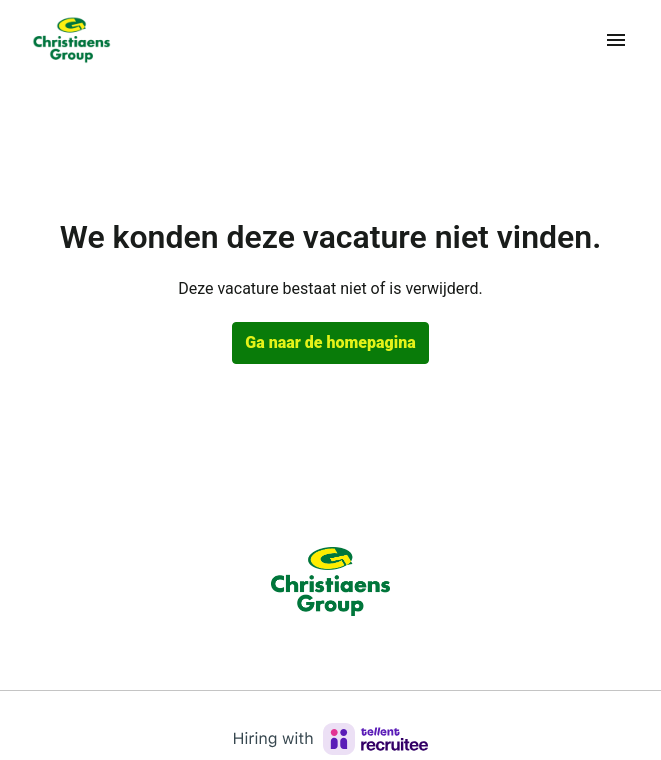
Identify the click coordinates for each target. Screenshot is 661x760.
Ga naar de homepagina (330, 342)
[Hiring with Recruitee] (331, 739)
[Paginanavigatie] (616, 40)
